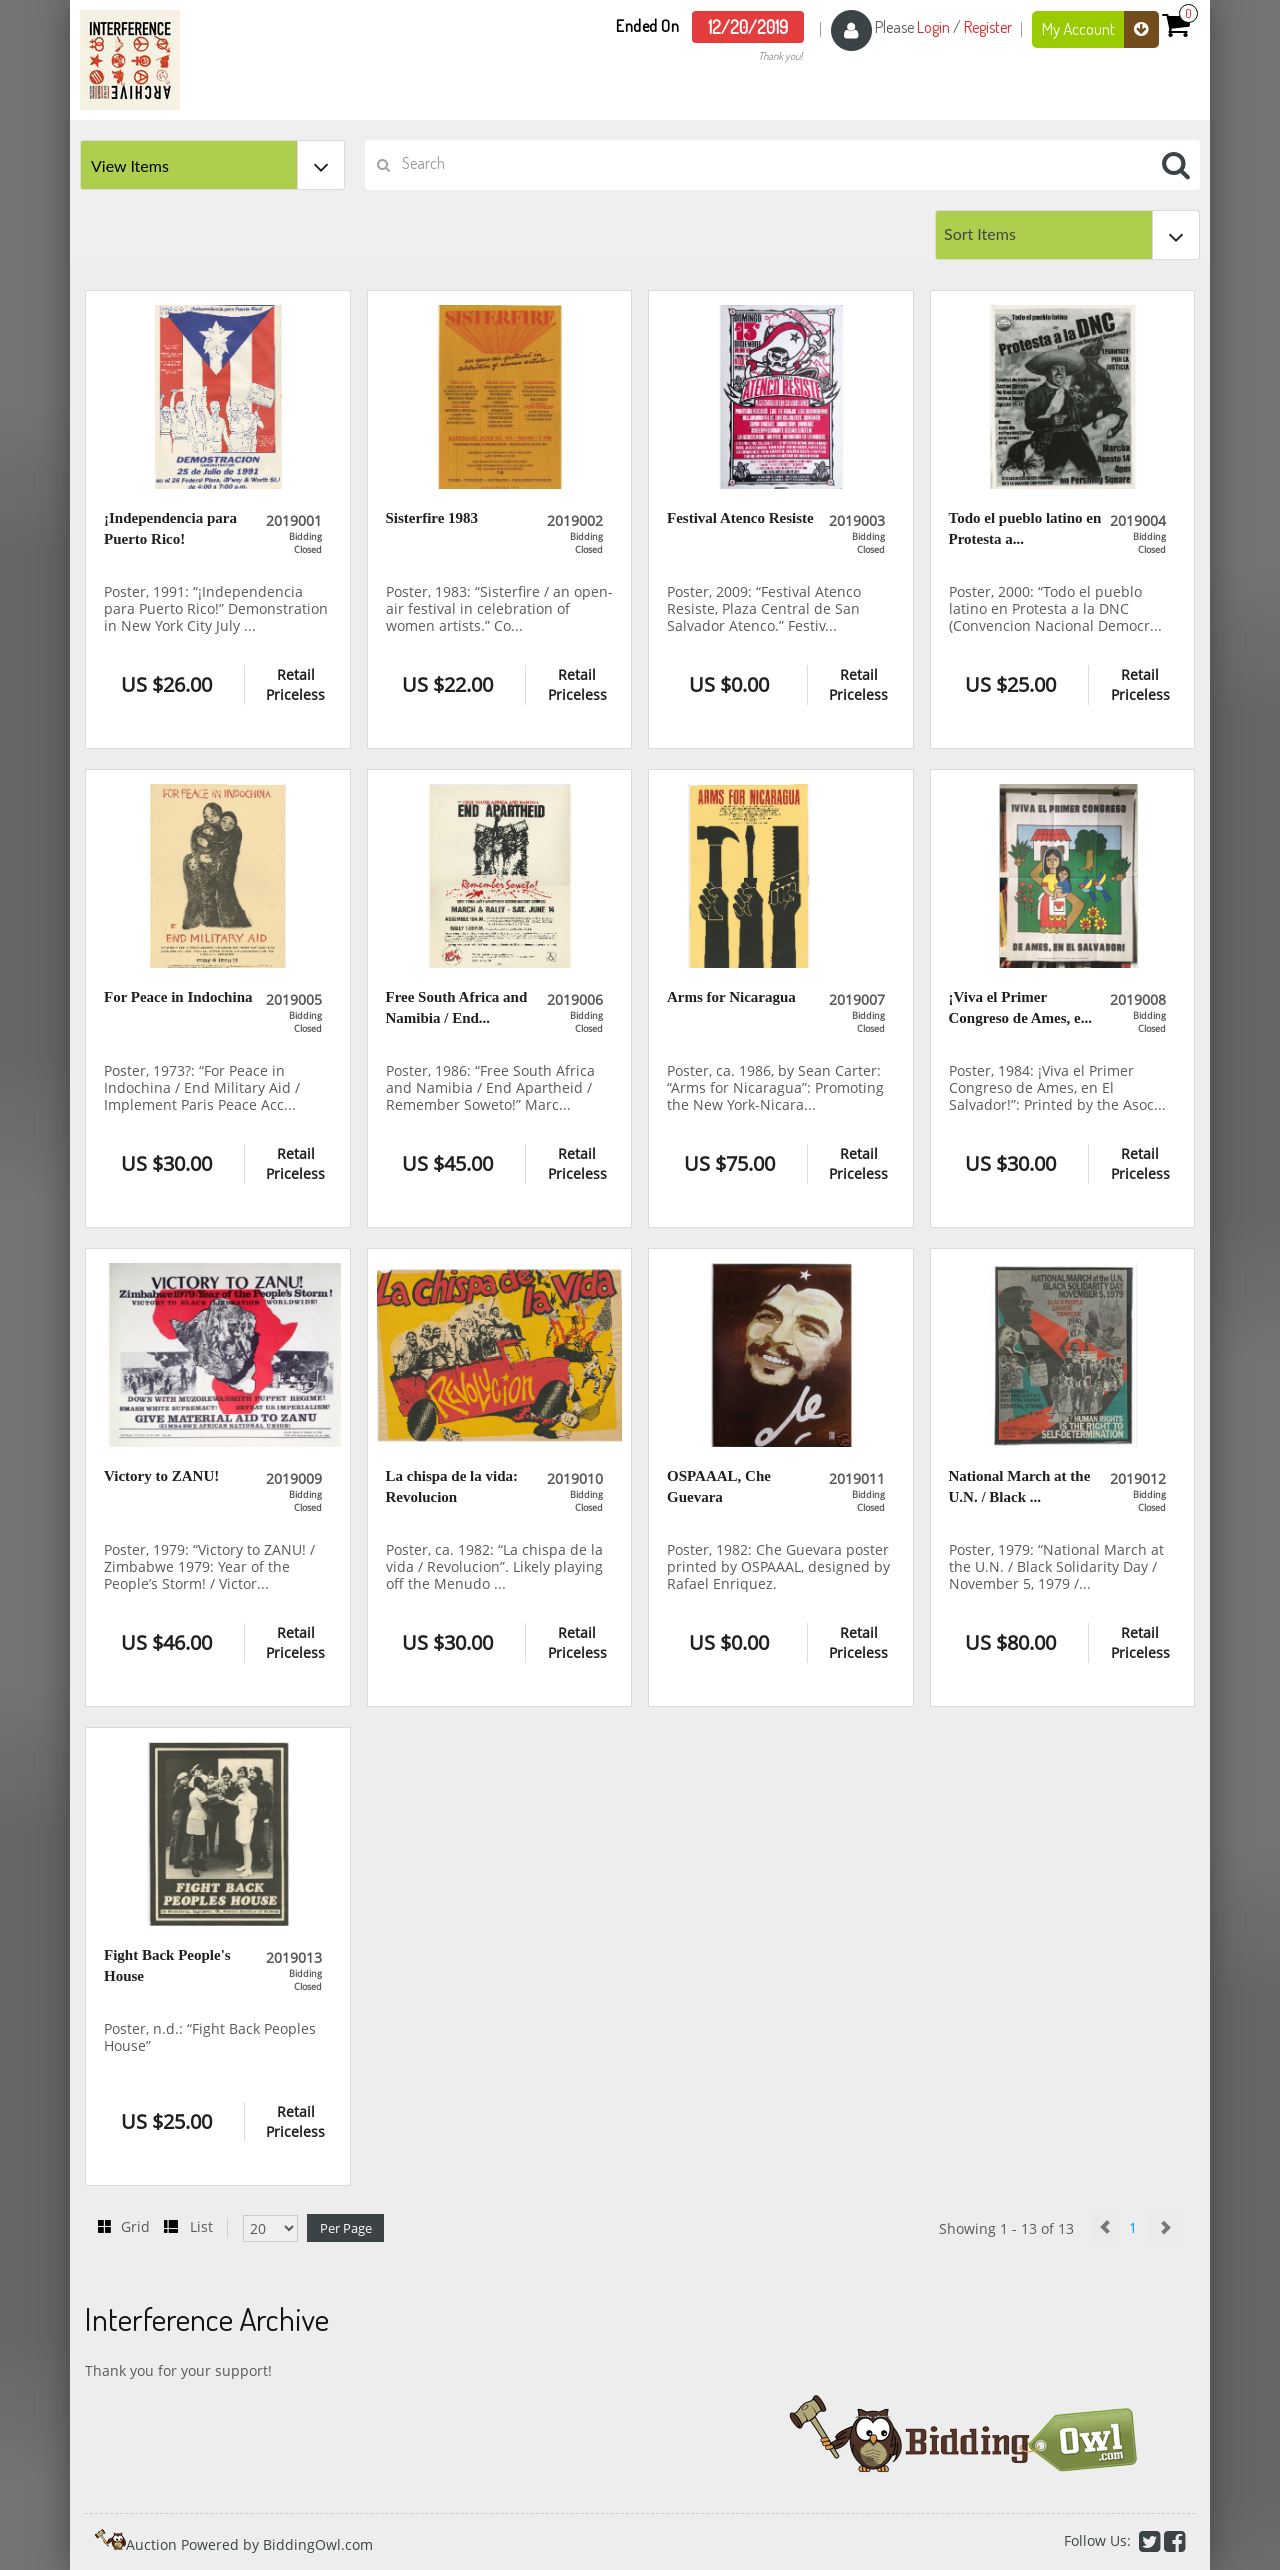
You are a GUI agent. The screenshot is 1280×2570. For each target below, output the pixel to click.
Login (933, 27)
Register (988, 27)
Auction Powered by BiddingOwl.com (249, 2544)
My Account (1100, 29)
